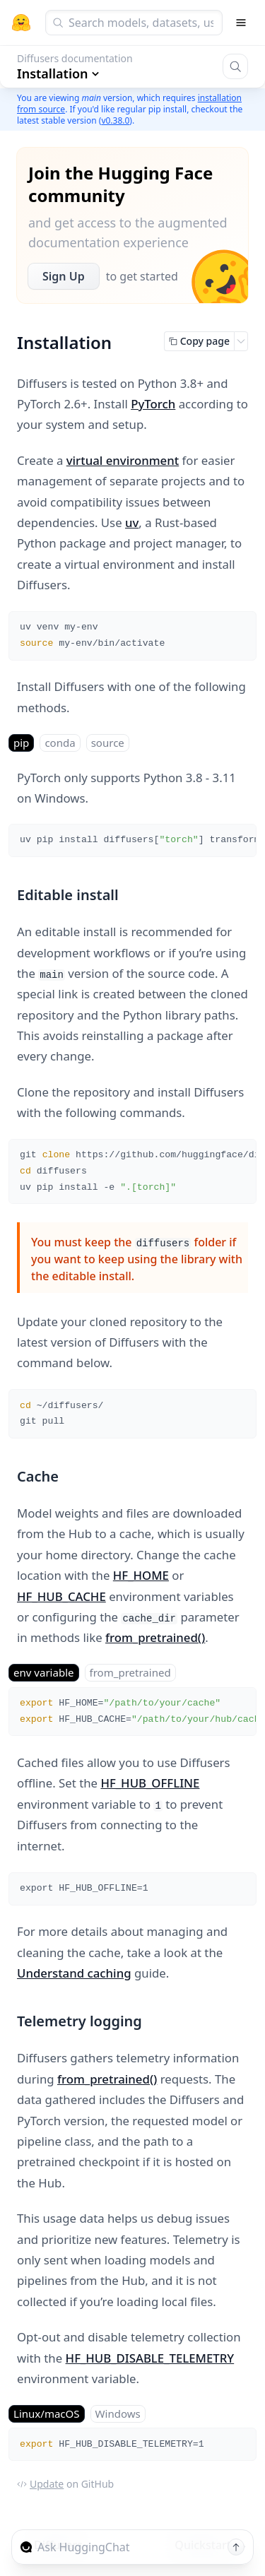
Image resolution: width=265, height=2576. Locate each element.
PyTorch (153, 404)
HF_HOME (141, 1575)
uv (132, 522)
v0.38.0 (115, 120)
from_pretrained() (155, 1637)
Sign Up (63, 276)
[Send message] (236, 2547)
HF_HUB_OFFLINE (149, 1783)
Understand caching (74, 1973)
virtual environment (122, 460)
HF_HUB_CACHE (61, 1596)
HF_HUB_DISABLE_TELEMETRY (150, 2358)
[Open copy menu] (241, 341)
